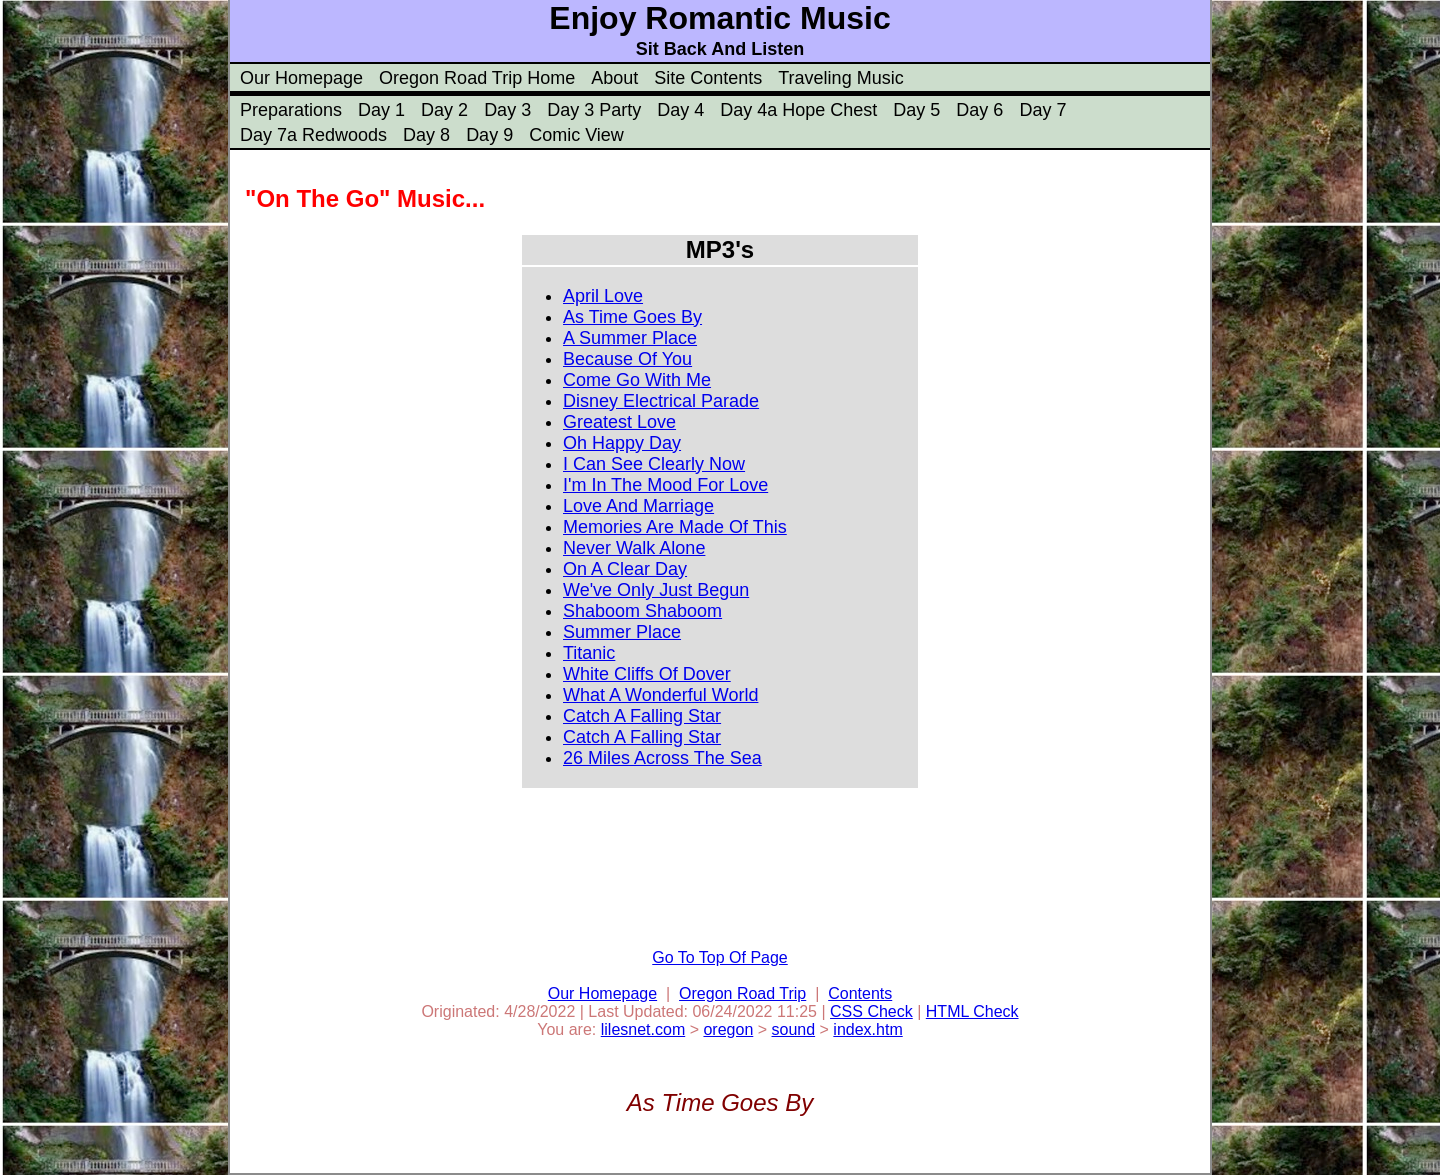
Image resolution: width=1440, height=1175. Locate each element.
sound (794, 1029)
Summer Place (622, 632)
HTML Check (972, 1011)
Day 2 (444, 110)
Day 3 (507, 110)
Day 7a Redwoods (313, 135)
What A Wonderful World (660, 695)
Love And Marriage (638, 506)
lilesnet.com (643, 1029)
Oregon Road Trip (742, 993)
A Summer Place (630, 338)
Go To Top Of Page (720, 957)
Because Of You (627, 359)
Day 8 (426, 135)
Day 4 (680, 110)
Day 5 (916, 110)
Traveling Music (840, 78)
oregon (728, 1029)
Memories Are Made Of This (675, 527)
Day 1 (381, 110)
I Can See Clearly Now (654, 464)
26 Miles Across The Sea (662, 758)
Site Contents (708, 78)
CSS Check (871, 1011)
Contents (860, 993)
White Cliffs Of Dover (647, 674)
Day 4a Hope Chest (798, 110)
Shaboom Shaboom (642, 611)
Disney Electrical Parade (661, 401)
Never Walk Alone (634, 548)
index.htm (867, 1029)
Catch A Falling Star (642, 716)
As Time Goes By (632, 317)
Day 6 (979, 110)
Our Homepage (301, 78)
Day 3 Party (594, 110)
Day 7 (1042, 110)
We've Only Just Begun (656, 590)
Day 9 (489, 135)
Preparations (291, 110)
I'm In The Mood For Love (665, 485)
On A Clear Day (625, 569)
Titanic (589, 653)
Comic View (576, 135)
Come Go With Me (637, 380)
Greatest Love (619, 422)
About (614, 78)
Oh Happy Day (622, 443)
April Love (603, 296)
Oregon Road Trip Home (477, 78)
